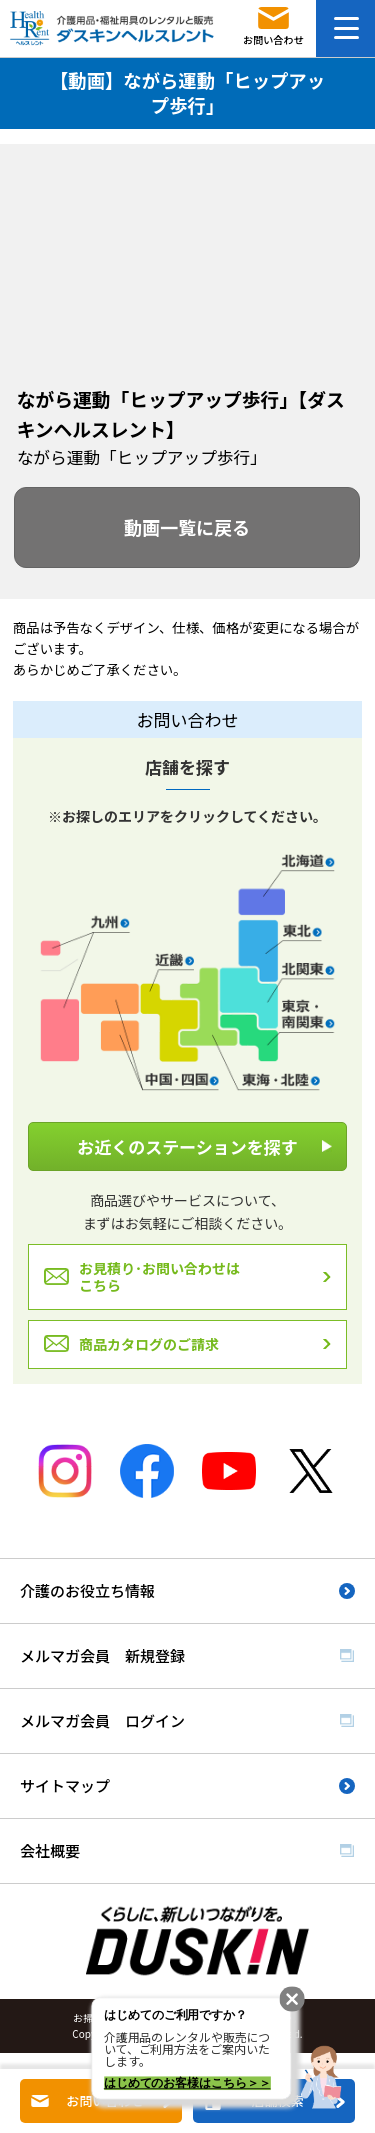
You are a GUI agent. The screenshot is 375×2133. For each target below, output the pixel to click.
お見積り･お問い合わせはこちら (159, 1276)
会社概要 (50, 1850)
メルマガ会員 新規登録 (102, 1655)
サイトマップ (65, 1785)
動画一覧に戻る (187, 527)
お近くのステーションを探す (187, 1146)
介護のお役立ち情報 (87, 1590)
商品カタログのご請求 (149, 1344)
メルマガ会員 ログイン (102, 1720)
